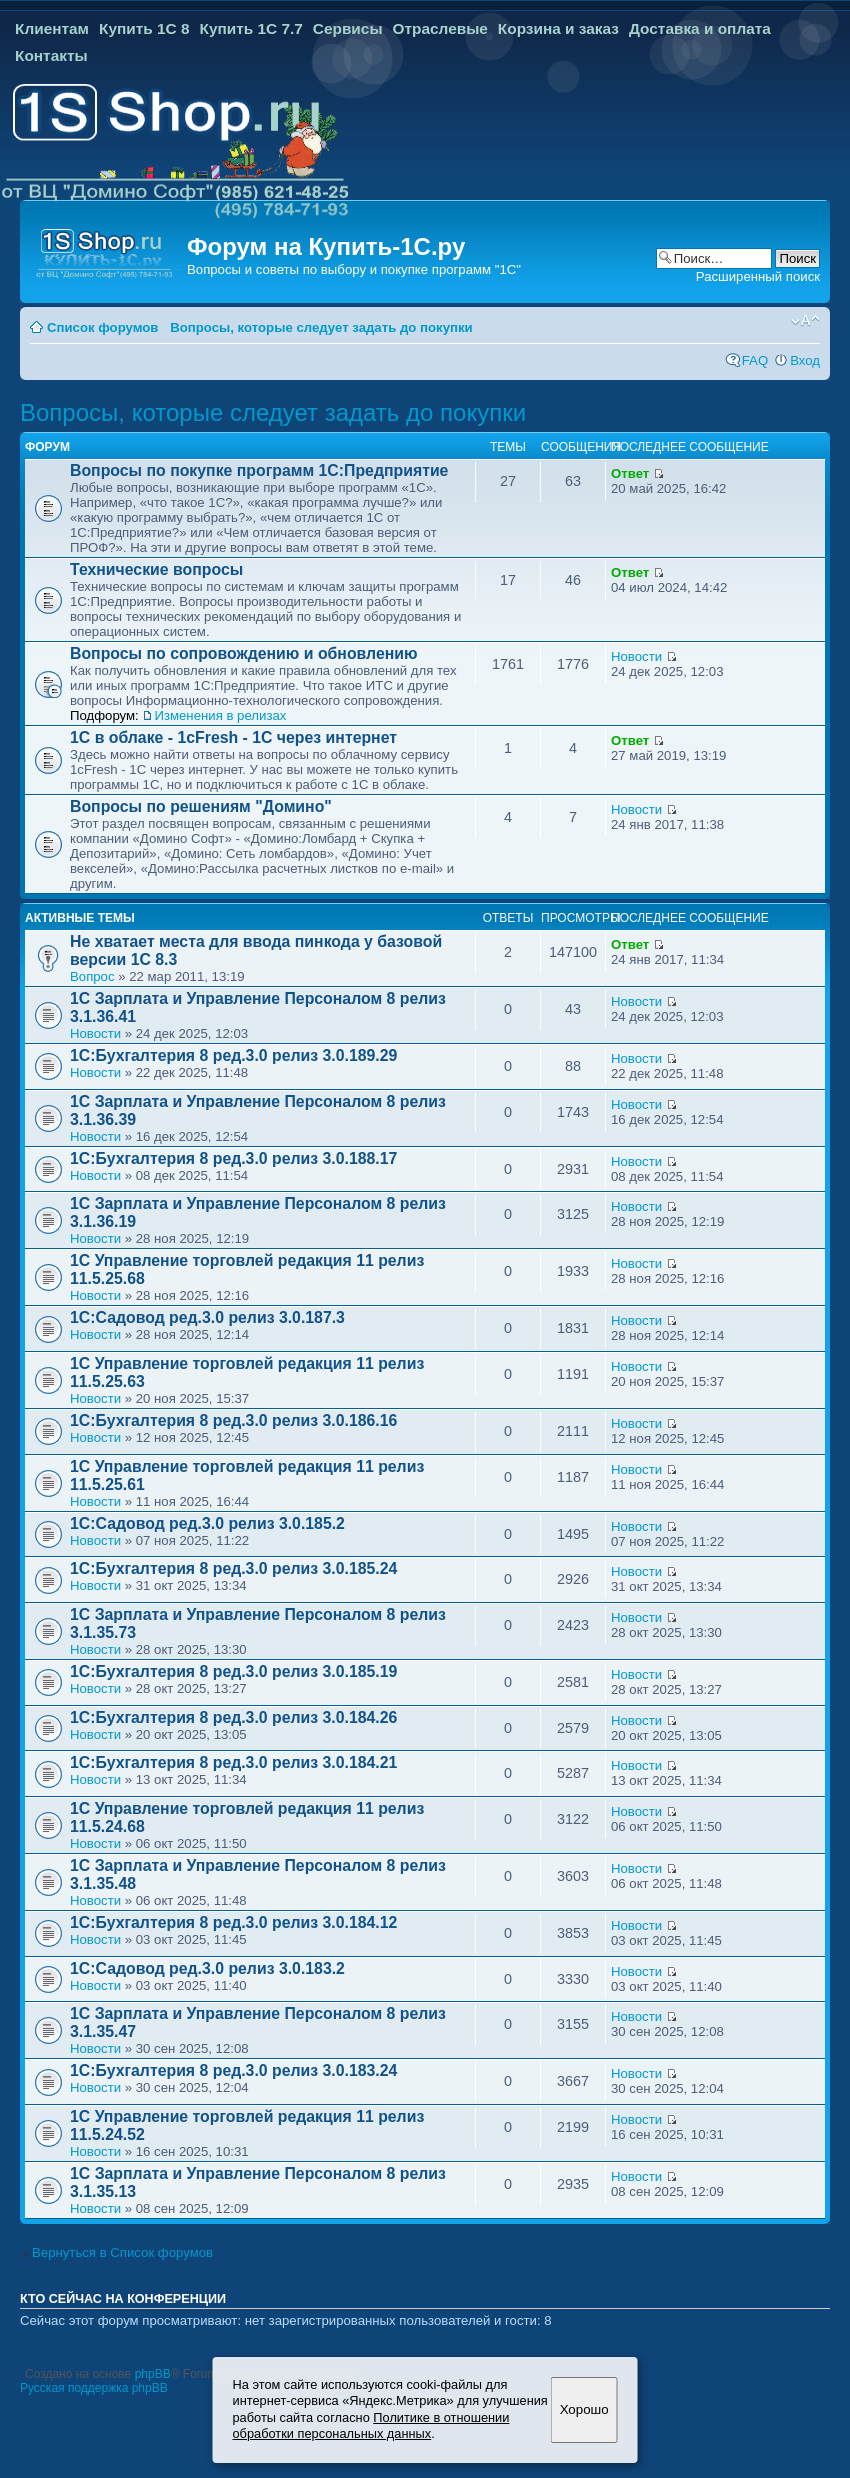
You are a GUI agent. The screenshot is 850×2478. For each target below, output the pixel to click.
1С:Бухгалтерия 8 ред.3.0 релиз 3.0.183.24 (233, 2070)
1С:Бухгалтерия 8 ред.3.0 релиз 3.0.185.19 (233, 1671)
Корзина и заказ (558, 28)
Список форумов (102, 327)
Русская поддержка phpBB (94, 2388)
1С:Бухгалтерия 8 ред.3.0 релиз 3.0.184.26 (233, 1717)
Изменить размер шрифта (805, 321)
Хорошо (584, 2409)
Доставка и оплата (700, 28)
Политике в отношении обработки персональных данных (371, 2426)
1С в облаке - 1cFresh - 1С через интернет (233, 737)
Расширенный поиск (758, 276)
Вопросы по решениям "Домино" (201, 806)
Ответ (630, 473)
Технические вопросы (156, 569)
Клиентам (52, 28)
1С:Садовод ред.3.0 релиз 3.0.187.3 (207, 1317)
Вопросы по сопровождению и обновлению (244, 653)
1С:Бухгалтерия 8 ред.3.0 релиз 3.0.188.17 (233, 1158)
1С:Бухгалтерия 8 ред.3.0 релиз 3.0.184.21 (233, 1762)
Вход (805, 360)
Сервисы (348, 28)
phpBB (153, 2374)
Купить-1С (369, 246)
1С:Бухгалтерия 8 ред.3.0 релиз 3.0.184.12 (233, 1922)
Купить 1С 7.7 (250, 28)
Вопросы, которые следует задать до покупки (321, 327)
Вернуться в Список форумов (122, 2252)
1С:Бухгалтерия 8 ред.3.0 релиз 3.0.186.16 (233, 1420)
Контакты (51, 55)
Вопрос (92, 976)
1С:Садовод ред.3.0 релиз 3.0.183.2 (207, 1968)
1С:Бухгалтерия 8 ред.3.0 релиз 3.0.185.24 (233, 1568)
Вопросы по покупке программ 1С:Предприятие (259, 470)
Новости (636, 656)
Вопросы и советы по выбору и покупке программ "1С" (354, 269)
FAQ (755, 360)
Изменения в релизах (220, 715)
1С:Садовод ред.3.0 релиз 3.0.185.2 (207, 1523)
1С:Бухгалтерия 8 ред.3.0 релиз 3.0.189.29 (233, 1055)
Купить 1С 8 (144, 28)
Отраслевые (440, 28)
